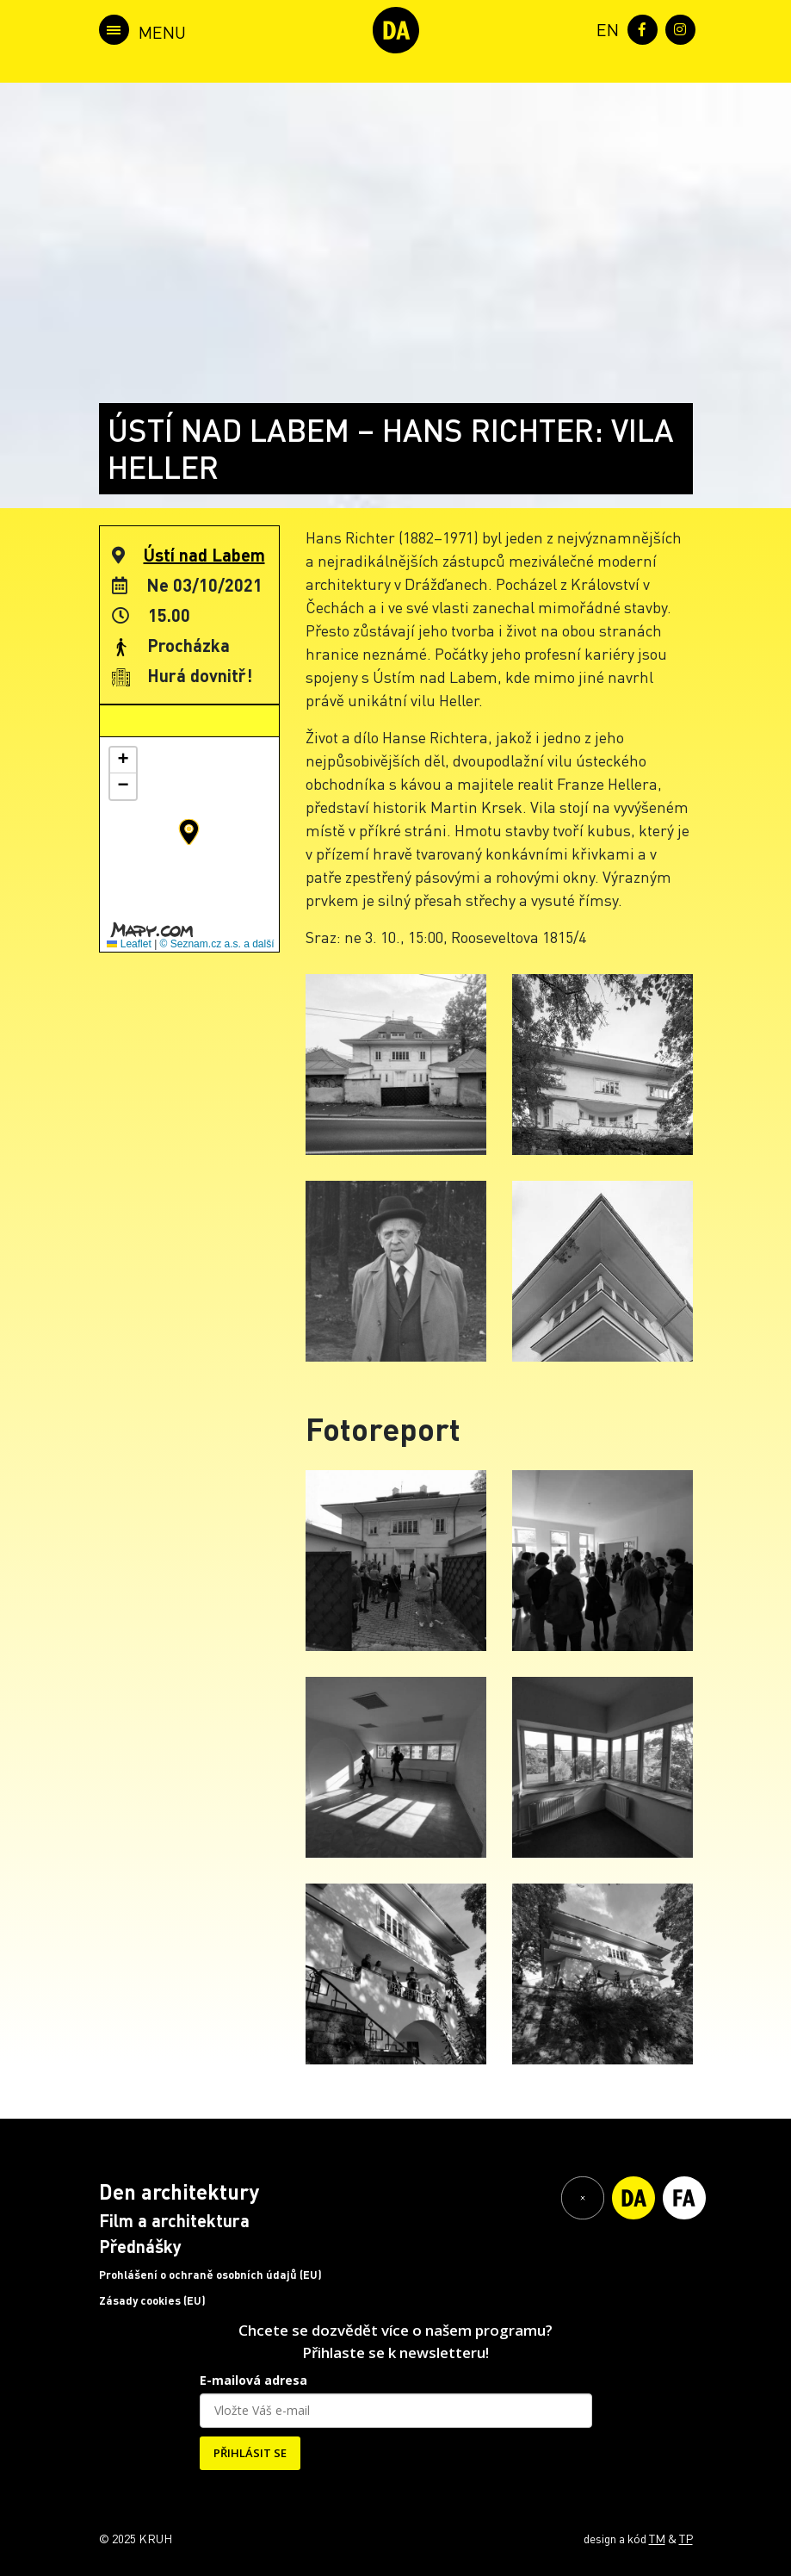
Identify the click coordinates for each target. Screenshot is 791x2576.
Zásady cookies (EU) (152, 2300)
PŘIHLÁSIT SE (250, 2453)
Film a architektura (174, 2220)
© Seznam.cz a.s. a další (217, 944)
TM (657, 2538)
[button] (189, 832)
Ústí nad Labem (204, 554)
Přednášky (140, 2246)
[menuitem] (604, 28)
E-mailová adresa (253, 2380)
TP (686, 2538)
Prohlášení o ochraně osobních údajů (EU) (210, 2274)
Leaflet (129, 944)
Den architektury (179, 2191)
